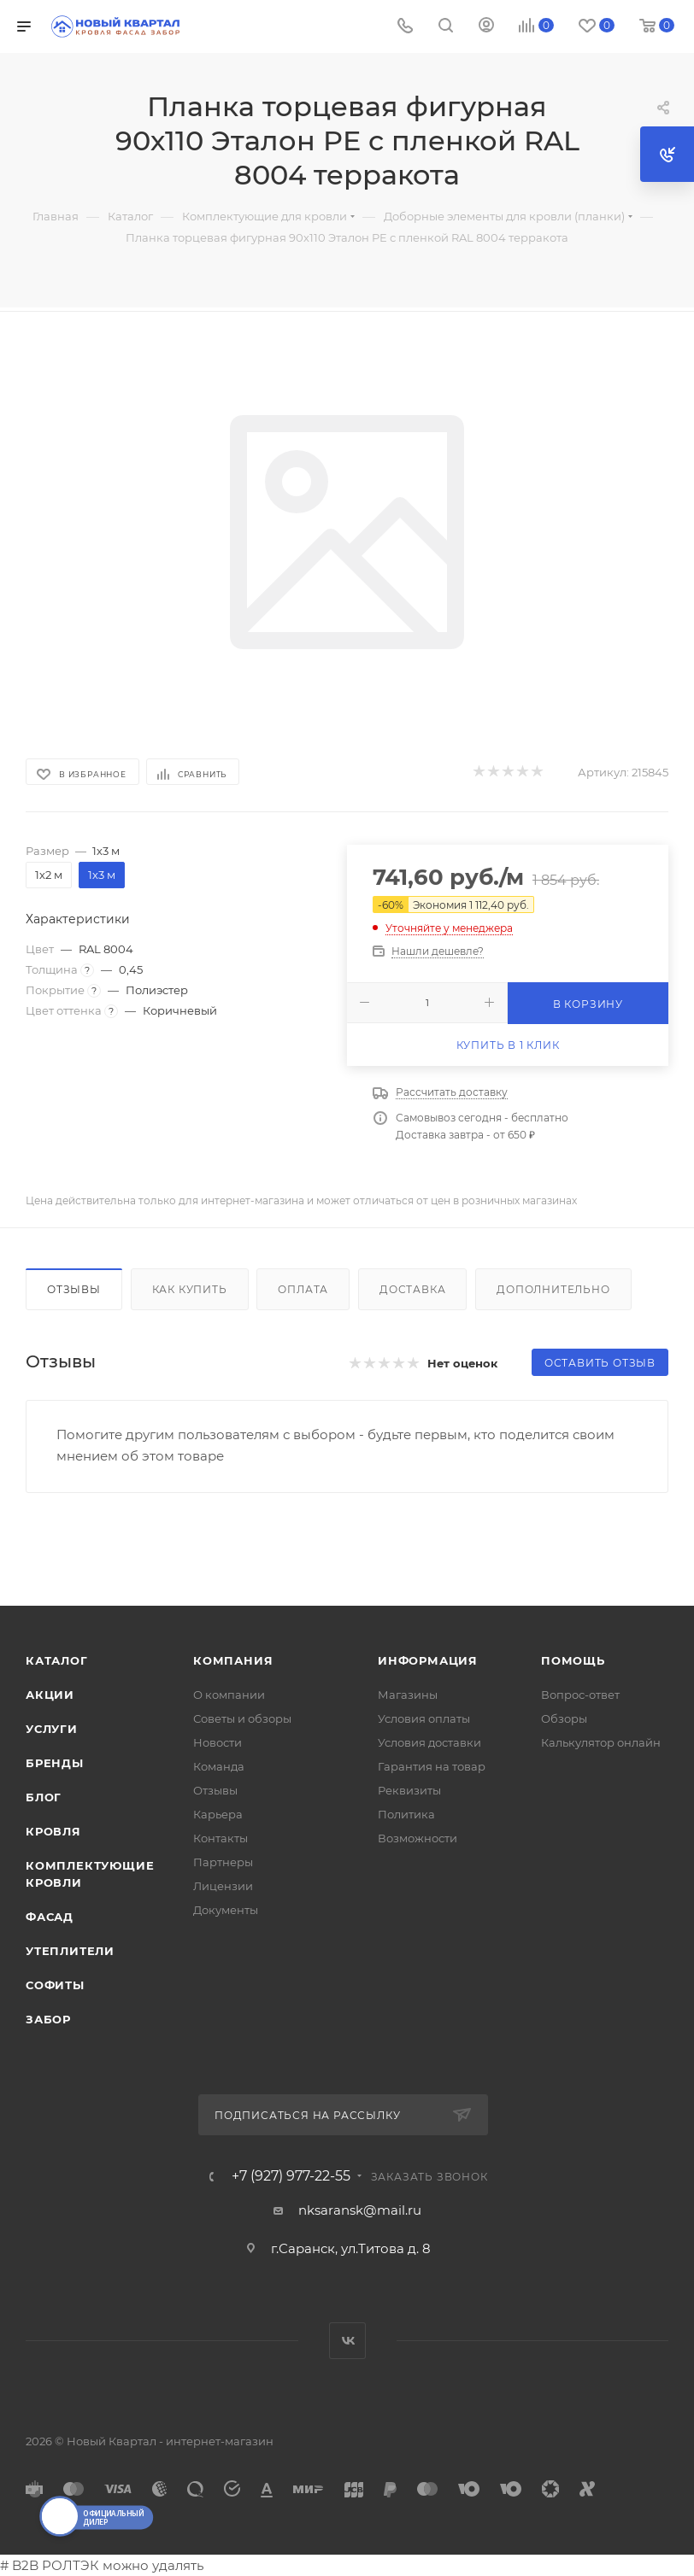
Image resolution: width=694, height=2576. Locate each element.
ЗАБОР (48, 2019)
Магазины (408, 1694)
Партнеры (223, 1862)
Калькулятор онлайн (601, 1742)
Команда (218, 1766)
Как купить (189, 1289)
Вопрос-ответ (580, 1694)
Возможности (417, 1838)
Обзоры (564, 1718)
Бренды (55, 1763)
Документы (225, 1910)
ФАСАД (50, 1916)
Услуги (52, 1729)
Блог (44, 1797)
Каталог (57, 1660)
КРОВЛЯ (53, 1831)
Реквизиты (409, 1790)
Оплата (303, 1289)
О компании (229, 1694)
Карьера (218, 1814)
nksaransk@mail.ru (359, 2210)
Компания (233, 1660)
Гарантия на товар (431, 1766)
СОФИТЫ (55, 1985)
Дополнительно (553, 1289)
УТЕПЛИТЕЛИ (70, 1951)
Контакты (220, 1838)
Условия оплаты (424, 1718)
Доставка (412, 1289)
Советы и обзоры (242, 1718)
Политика (406, 1814)
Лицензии (223, 1886)
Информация (428, 1660)
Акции (50, 1694)
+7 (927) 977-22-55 (291, 2176)
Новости (217, 1742)
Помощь (573, 1660)
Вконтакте (347, 2340)
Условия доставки (429, 1742)
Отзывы (74, 1289)
